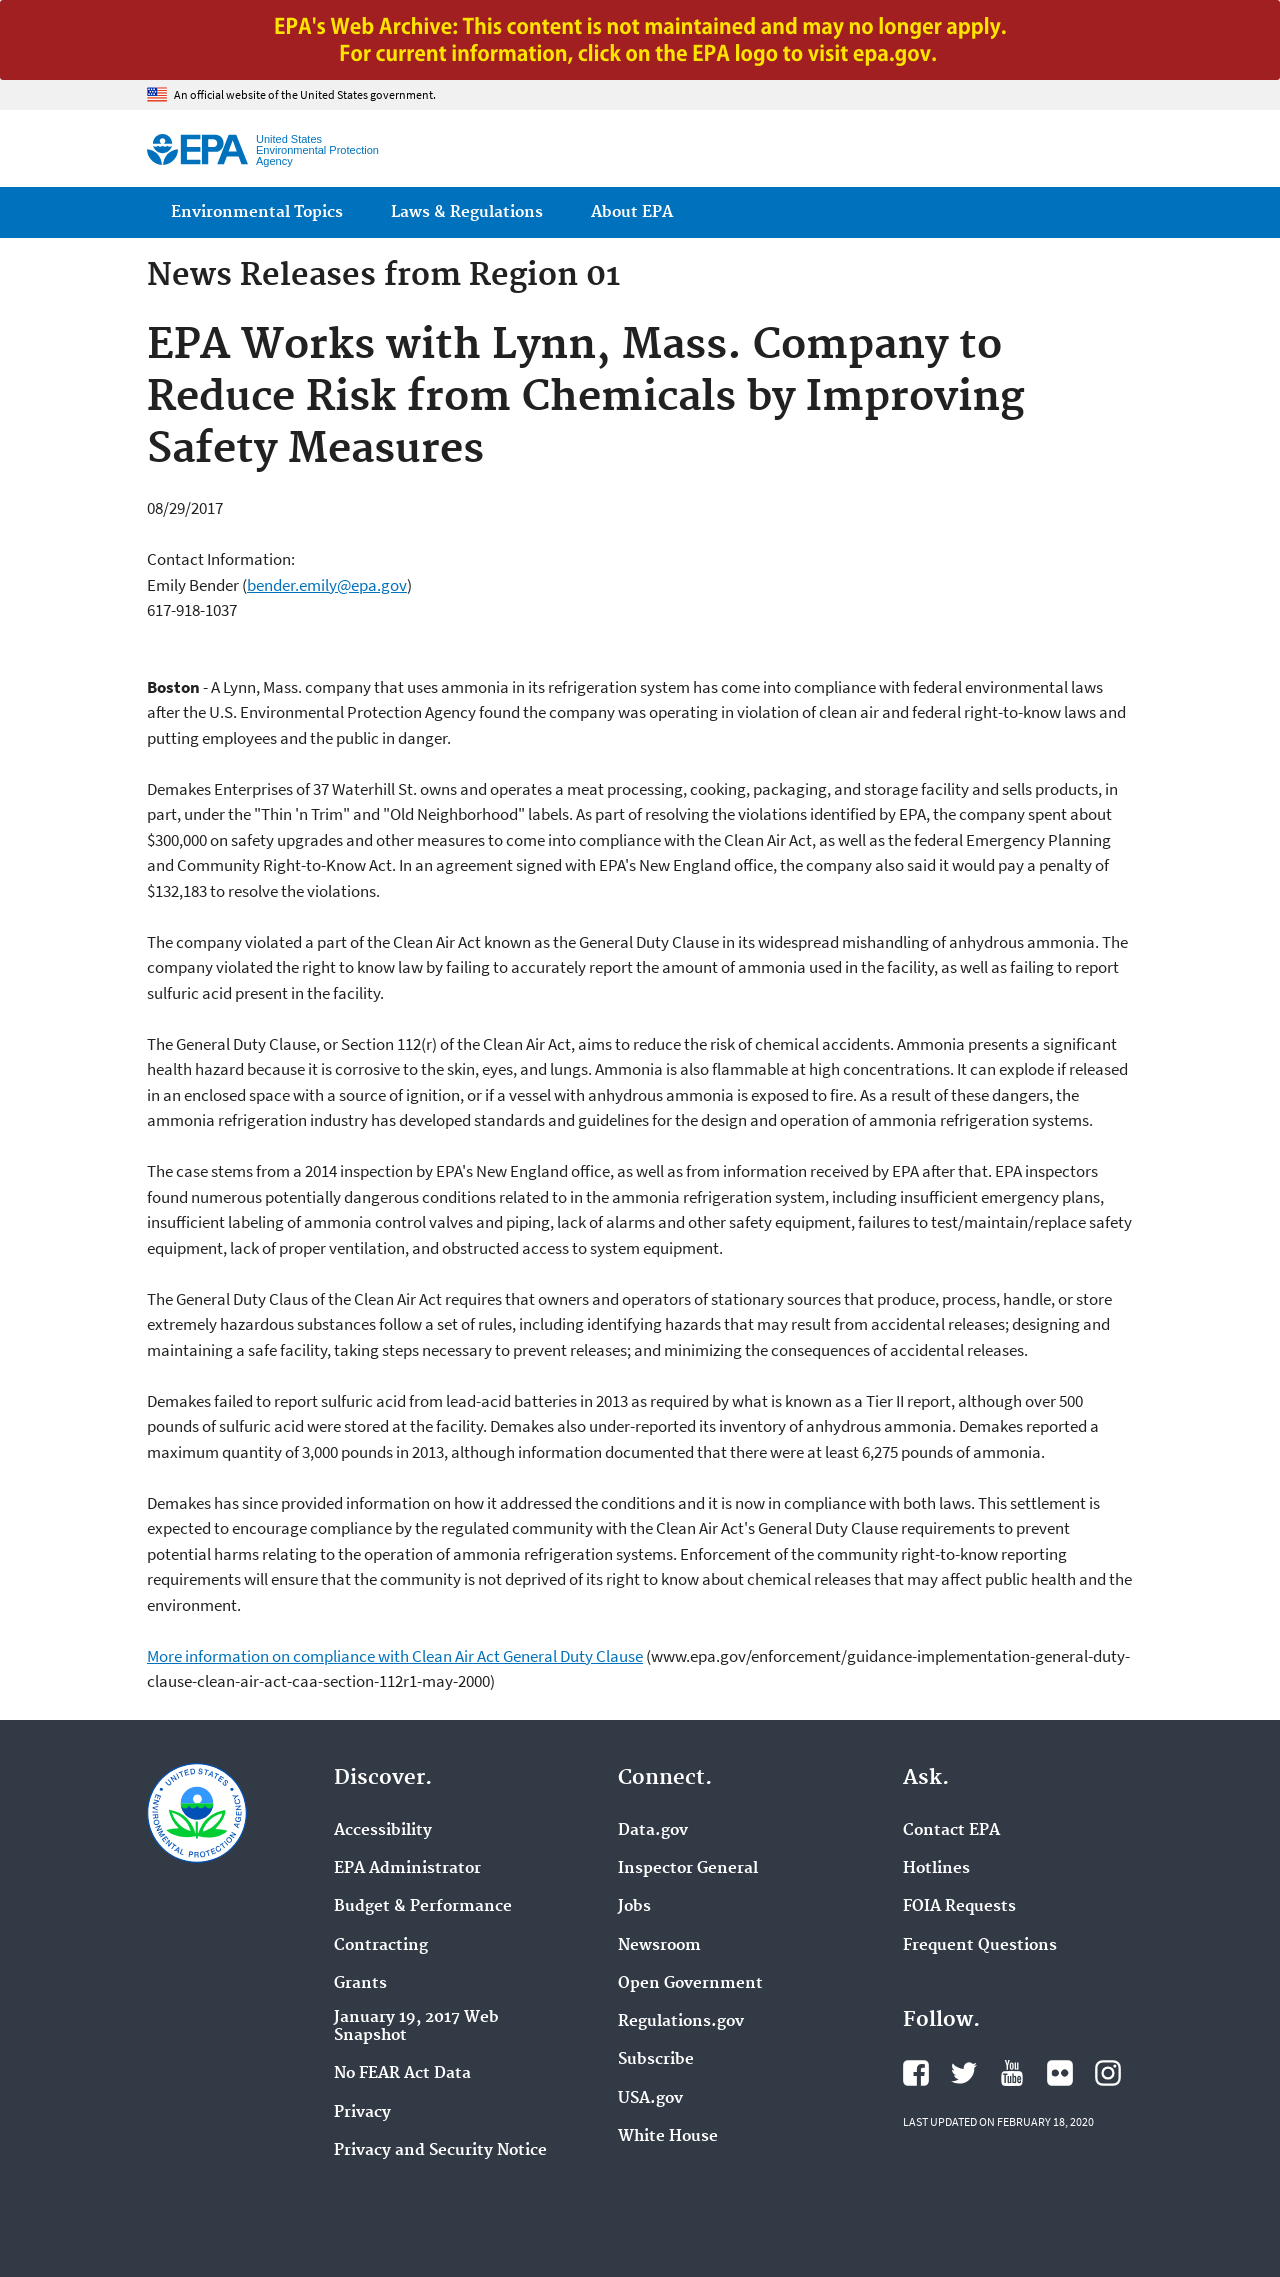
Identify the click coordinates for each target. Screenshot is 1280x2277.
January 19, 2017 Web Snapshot (416, 2027)
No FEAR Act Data (402, 2074)
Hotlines (936, 1869)
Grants (360, 1984)
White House (668, 2137)
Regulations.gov (681, 2022)
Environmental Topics (257, 212)
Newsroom (659, 1946)
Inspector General (688, 1869)
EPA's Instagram (1108, 2073)
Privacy (362, 2113)
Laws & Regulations (467, 212)
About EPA (632, 212)
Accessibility (383, 1831)
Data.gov (653, 1831)
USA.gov (650, 2099)
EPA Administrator (407, 1869)
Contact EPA (951, 1831)
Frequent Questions (980, 1946)
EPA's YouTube (1012, 2073)
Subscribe (656, 2060)
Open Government (690, 1984)
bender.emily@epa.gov (327, 585)
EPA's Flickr (1060, 2073)
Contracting (381, 1946)
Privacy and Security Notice (440, 2151)
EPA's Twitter (964, 2073)
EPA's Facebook (916, 2073)
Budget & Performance (423, 1907)
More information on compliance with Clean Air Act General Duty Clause (395, 1656)
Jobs (634, 1907)
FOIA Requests (959, 1907)
